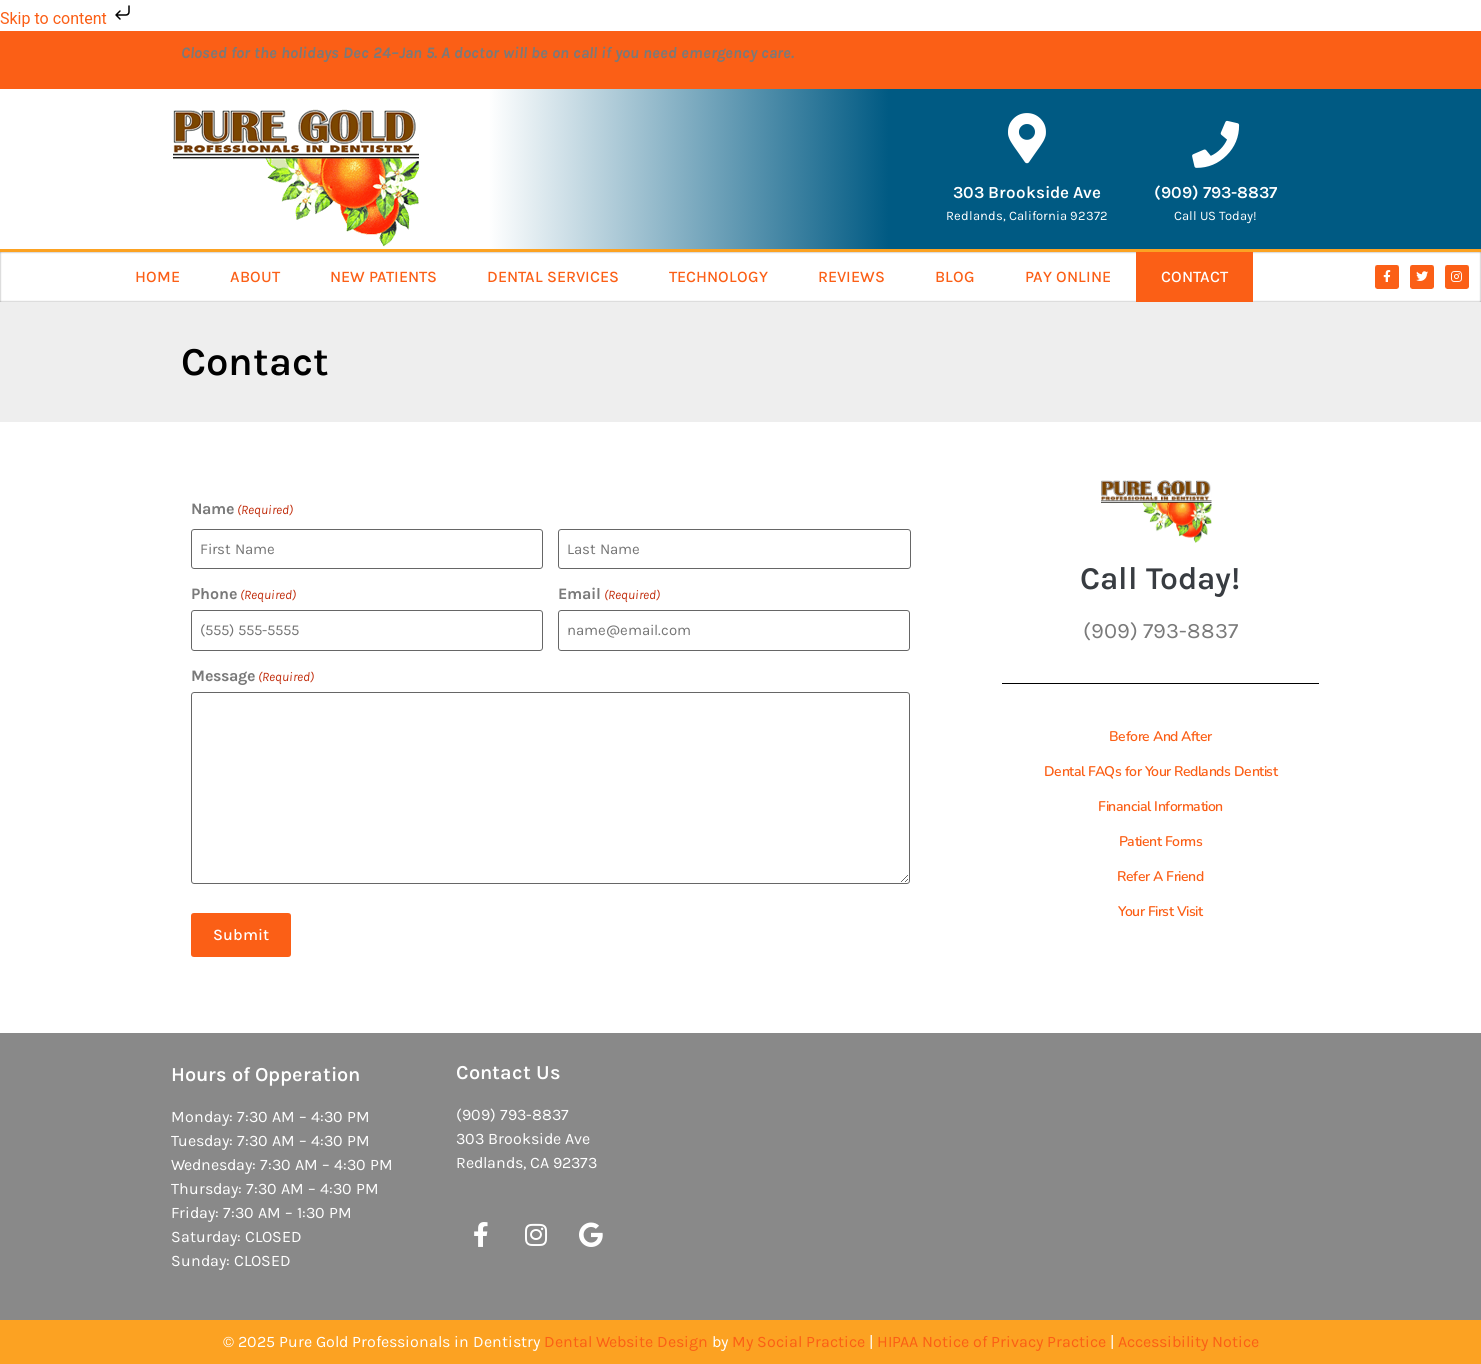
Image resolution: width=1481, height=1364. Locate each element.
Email (609, 594)
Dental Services (553, 276)
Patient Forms (1161, 841)
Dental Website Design (626, 1341)
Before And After (1160, 736)
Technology (718, 276)
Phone (243, 594)
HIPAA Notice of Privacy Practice (991, 1341)
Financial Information (1160, 806)
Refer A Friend (1160, 876)
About (255, 276)
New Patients (383, 276)
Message (252, 676)
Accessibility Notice (1188, 1341)
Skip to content (67, 18)
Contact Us (508, 1072)
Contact (1194, 276)
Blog (955, 276)
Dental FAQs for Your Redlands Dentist (1161, 771)
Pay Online (1068, 276)
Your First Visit (1160, 911)
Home (157, 276)
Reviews (851, 276)
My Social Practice (798, 1341)
